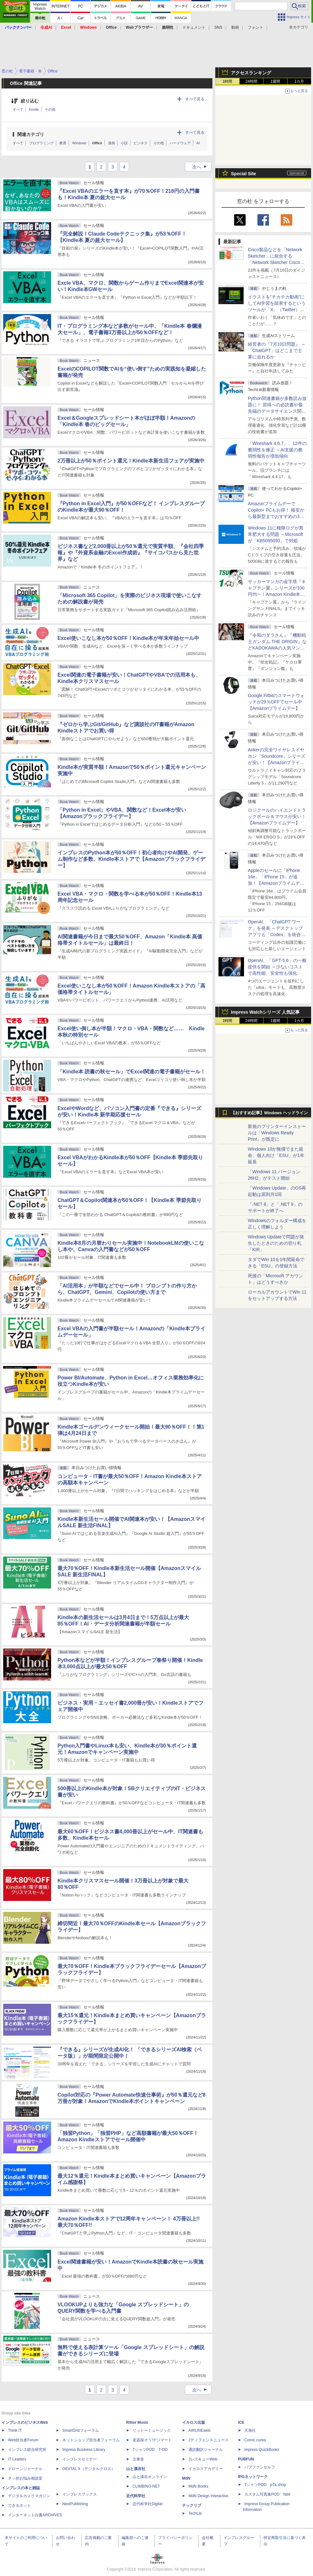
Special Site (243, 173)
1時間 (228, 81)
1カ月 (299, 81)
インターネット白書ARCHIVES (35, 2515)
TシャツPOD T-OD (150, 2449)
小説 (124, 143)
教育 (62, 143)
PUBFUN (246, 2459)
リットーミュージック (152, 2430)
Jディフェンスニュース (208, 2440)
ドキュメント (193, 27)
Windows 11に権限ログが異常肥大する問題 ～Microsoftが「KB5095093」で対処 (275, 534)
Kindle (34, 109)
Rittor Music (137, 2422)
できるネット (19, 2505)
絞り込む (30, 101)
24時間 (251, 81)
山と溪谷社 (135, 2469)
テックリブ (191, 2505)
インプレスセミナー (79, 2459)
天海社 (250, 2430)
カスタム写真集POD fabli (267, 2494)
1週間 (275, 81)
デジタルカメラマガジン (29, 2496)
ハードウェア (180, 143)
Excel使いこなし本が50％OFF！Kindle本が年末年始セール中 (128, 638)
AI (198, 143)
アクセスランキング (251, 72)
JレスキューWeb (202, 2459)
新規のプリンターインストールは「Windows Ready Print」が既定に (277, 1133)
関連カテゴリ (30, 134)
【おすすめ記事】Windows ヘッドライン (269, 1113)
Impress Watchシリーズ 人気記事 (265, 1012)
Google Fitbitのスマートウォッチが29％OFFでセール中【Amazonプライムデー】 (276, 702)
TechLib (195, 2513)
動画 (235, 27)
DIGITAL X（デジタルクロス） (88, 2469)
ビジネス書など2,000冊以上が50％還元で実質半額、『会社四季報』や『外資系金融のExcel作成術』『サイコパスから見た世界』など (130, 553)
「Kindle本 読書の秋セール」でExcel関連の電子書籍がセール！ (131, 1071)
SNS (218, 27)
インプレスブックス (79, 2494)
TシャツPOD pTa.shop (265, 2484)
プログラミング (41, 143)
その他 (50, 109)
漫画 (111, 143)
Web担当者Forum (23, 2440)
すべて (18, 109)
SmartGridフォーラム (80, 2430)
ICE (241, 2422)
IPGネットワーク (253, 2477)
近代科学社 (135, 2496)
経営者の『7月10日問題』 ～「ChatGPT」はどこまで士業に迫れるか (277, 350)
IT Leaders (17, 2459)
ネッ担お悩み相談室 (25, 2478)
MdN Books (198, 2486)
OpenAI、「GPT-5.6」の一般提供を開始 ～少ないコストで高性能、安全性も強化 (277, 967)
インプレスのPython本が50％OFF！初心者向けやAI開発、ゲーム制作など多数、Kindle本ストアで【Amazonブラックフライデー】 (131, 859)
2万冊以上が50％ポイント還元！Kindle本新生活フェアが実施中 (130, 460)
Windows (79, 143)
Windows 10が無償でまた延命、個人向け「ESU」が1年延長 (276, 1155)
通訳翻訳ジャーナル (205, 2449)
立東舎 (138, 2459)
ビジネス (141, 143)
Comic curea (255, 2440)
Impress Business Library (83, 2449)
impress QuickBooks (261, 2449)
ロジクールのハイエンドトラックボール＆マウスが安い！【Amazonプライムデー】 (277, 816)
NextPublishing (75, 2504)
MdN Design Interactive (208, 2496)
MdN (186, 2478)
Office (97, 143)
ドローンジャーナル (25, 2469)
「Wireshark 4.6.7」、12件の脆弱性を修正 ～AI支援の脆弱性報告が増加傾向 (277, 450)
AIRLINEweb (199, 2430)
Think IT (15, 2430)
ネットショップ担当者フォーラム (91, 2440)
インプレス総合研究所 (27, 2449)
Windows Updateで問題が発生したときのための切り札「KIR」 (276, 1243)
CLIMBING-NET (146, 2486)
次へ (201, 166)
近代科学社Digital (147, 2504)
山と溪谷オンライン (150, 2477)
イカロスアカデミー (205, 2469)
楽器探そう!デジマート (152, 2440)
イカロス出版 (193, 2422)
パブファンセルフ (259, 2467)
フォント (255, 27)
